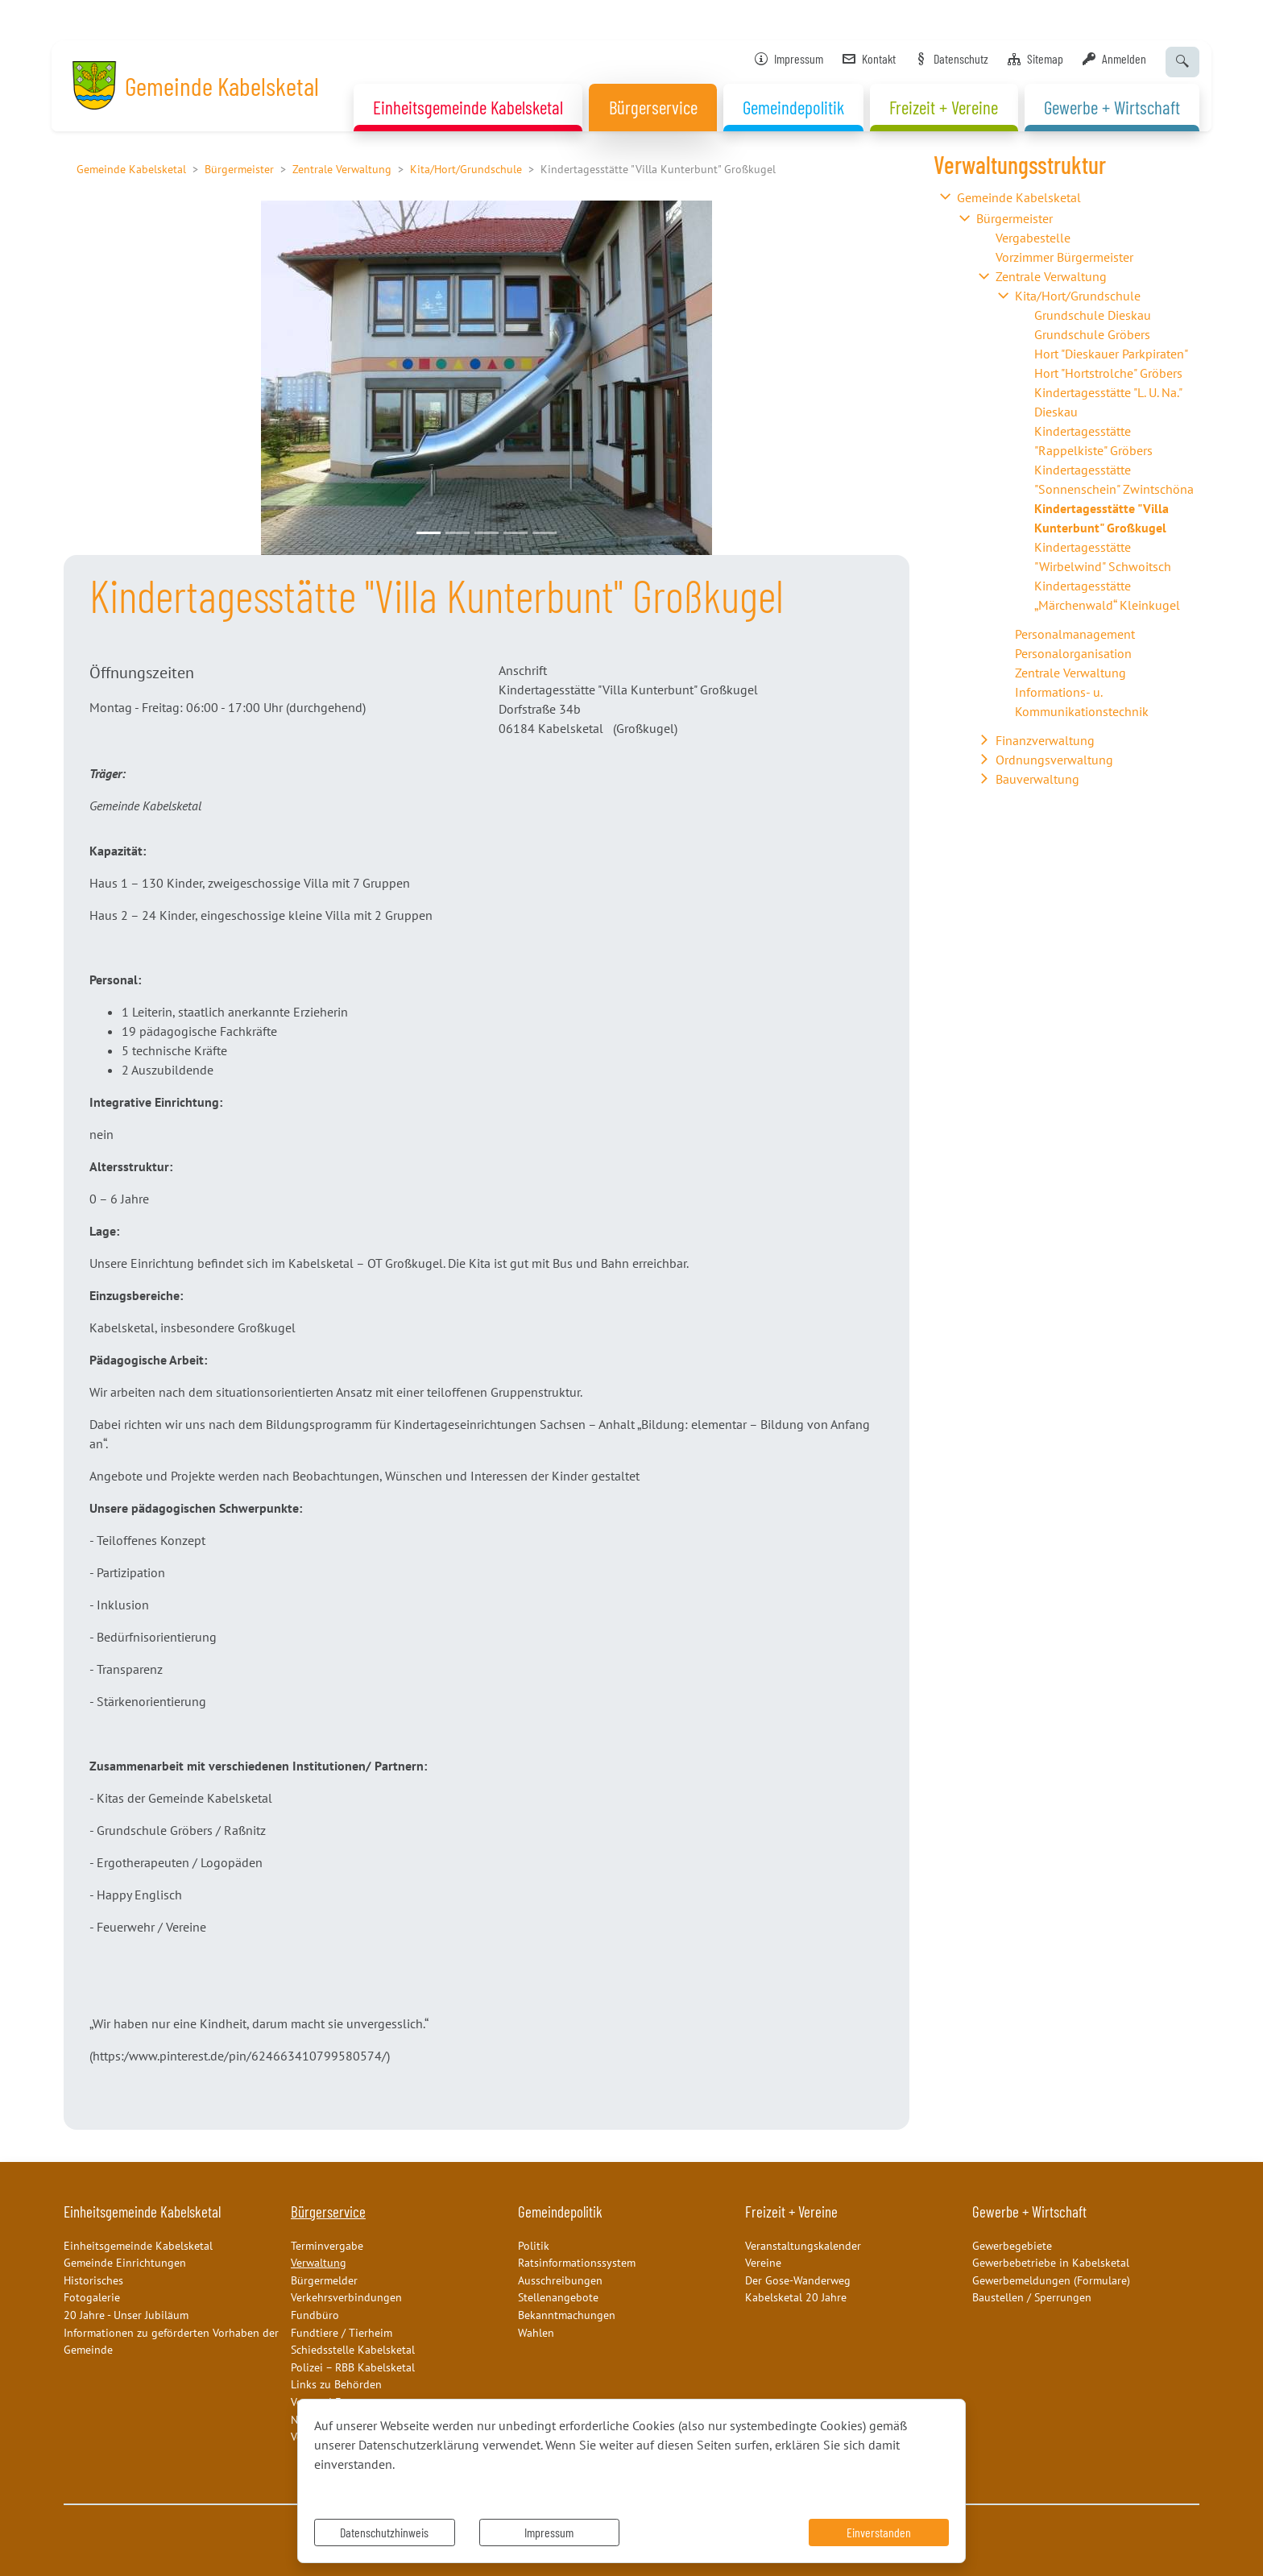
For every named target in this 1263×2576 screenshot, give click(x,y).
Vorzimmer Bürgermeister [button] (1064, 257)
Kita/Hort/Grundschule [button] (1078, 296)
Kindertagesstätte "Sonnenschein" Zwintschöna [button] (1114, 479)
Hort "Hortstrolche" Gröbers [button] (1108, 373)
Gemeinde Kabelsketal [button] (1019, 197)
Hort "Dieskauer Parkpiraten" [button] (1111, 354)
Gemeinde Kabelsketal (131, 168)
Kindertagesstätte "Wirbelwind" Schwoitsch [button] (1102, 556)
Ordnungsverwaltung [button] (1054, 760)
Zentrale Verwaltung (341, 168)
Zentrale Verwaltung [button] (1051, 276)
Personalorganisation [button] (1073, 653)
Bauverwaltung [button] (1037, 779)
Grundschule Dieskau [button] (1092, 315)
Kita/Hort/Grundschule (466, 168)
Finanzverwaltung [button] (1045, 740)
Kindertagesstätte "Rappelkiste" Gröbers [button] (1093, 440)
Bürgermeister (239, 168)
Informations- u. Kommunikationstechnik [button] (1082, 701)
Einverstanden (879, 2532)
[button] (127, 378)
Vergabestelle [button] (1033, 238)
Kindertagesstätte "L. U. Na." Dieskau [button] (1108, 402)
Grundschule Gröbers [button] (1092, 334)
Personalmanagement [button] (1075, 634)
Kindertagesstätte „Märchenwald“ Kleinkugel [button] (1107, 595)
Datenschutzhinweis (384, 2532)
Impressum (549, 2532)
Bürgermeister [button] (1014, 218)
